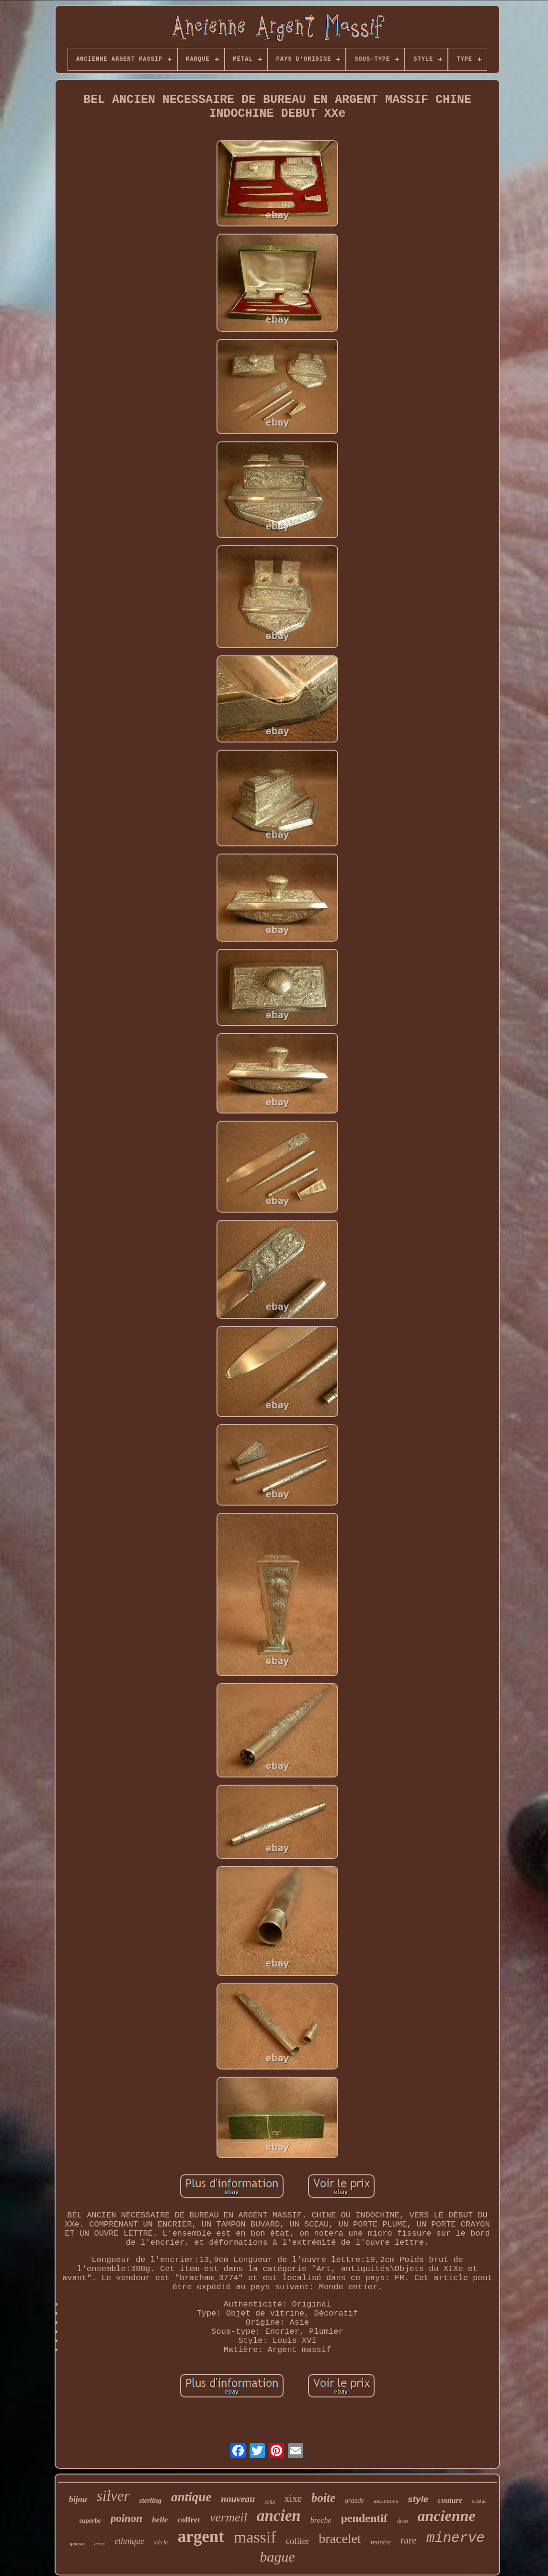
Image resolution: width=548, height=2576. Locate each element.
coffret (188, 2519)
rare (408, 2540)
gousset (77, 2543)
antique (191, 2497)
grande (354, 2500)
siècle (161, 2542)
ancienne (447, 2515)
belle (160, 2519)
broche (320, 2520)
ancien (279, 2515)
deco (402, 2521)
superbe (90, 2520)
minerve (455, 2538)
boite (323, 2497)
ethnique (129, 2541)
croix (99, 2543)
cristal (479, 2500)
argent (201, 2536)
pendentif (364, 2518)
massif (255, 2537)
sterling (150, 2500)
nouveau (238, 2499)
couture (450, 2500)
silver (113, 2495)
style (418, 2499)
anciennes (386, 2500)
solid (269, 2502)
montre (381, 2542)
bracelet (340, 2538)
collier (297, 2541)
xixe (293, 2498)
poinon (126, 2518)
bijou (78, 2499)
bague (277, 2557)
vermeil (228, 2517)
